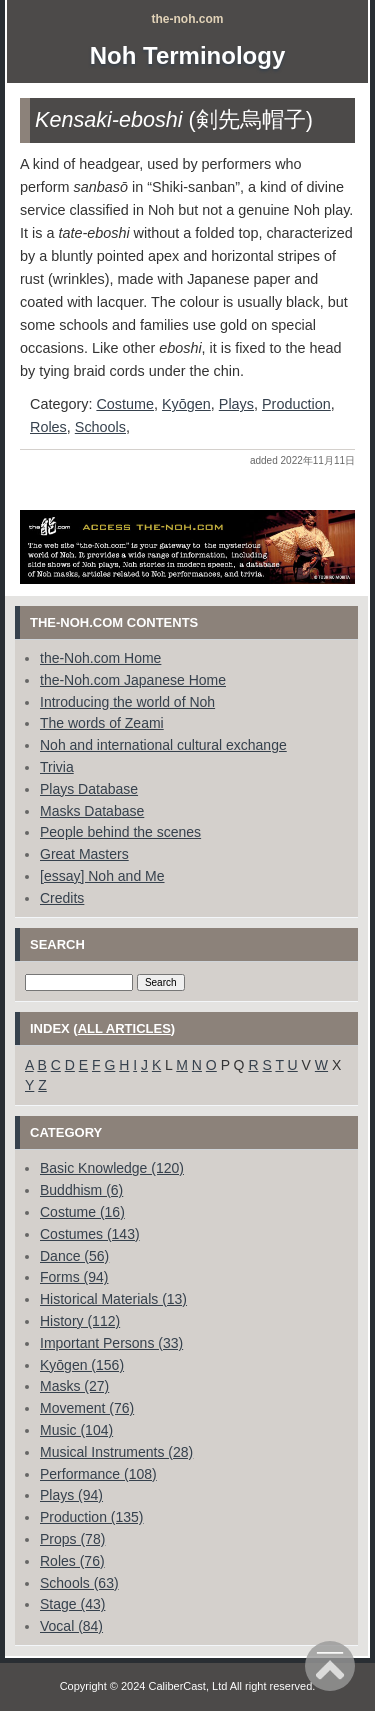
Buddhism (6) (81, 1190)
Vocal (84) (71, 1626)
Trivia (57, 767)
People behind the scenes (120, 832)
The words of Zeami (102, 723)
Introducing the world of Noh (127, 702)
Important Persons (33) (111, 1343)
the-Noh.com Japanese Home (133, 680)
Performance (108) (98, 1474)
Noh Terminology (188, 55)
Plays (236, 404)
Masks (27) (74, 1386)
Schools (100, 427)
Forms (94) (74, 1277)
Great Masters (84, 854)
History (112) (80, 1321)
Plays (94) (71, 1495)
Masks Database (92, 811)
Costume (125, 404)
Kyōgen (186, 404)
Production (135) (92, 1517)
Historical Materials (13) (113, 1299)
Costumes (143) (90, 1234)
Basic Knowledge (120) (112, 1168)
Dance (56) (74, 1256)
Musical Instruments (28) (116, 1452)
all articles (124, 1028)
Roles (48, 427)
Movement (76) (87, 1408)
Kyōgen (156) (82, 1365)
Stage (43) (72, 1604)
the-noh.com (188, 19)
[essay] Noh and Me (102, 876)
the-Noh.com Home (100, 658)
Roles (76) (72, 1561)
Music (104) (76, 1430)
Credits (62, 898)
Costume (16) (82, 1212)
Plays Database (89, 789)
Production (296, 404)
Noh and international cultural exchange (163, 745)
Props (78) (72, 1539)
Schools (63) (79, 1583)
